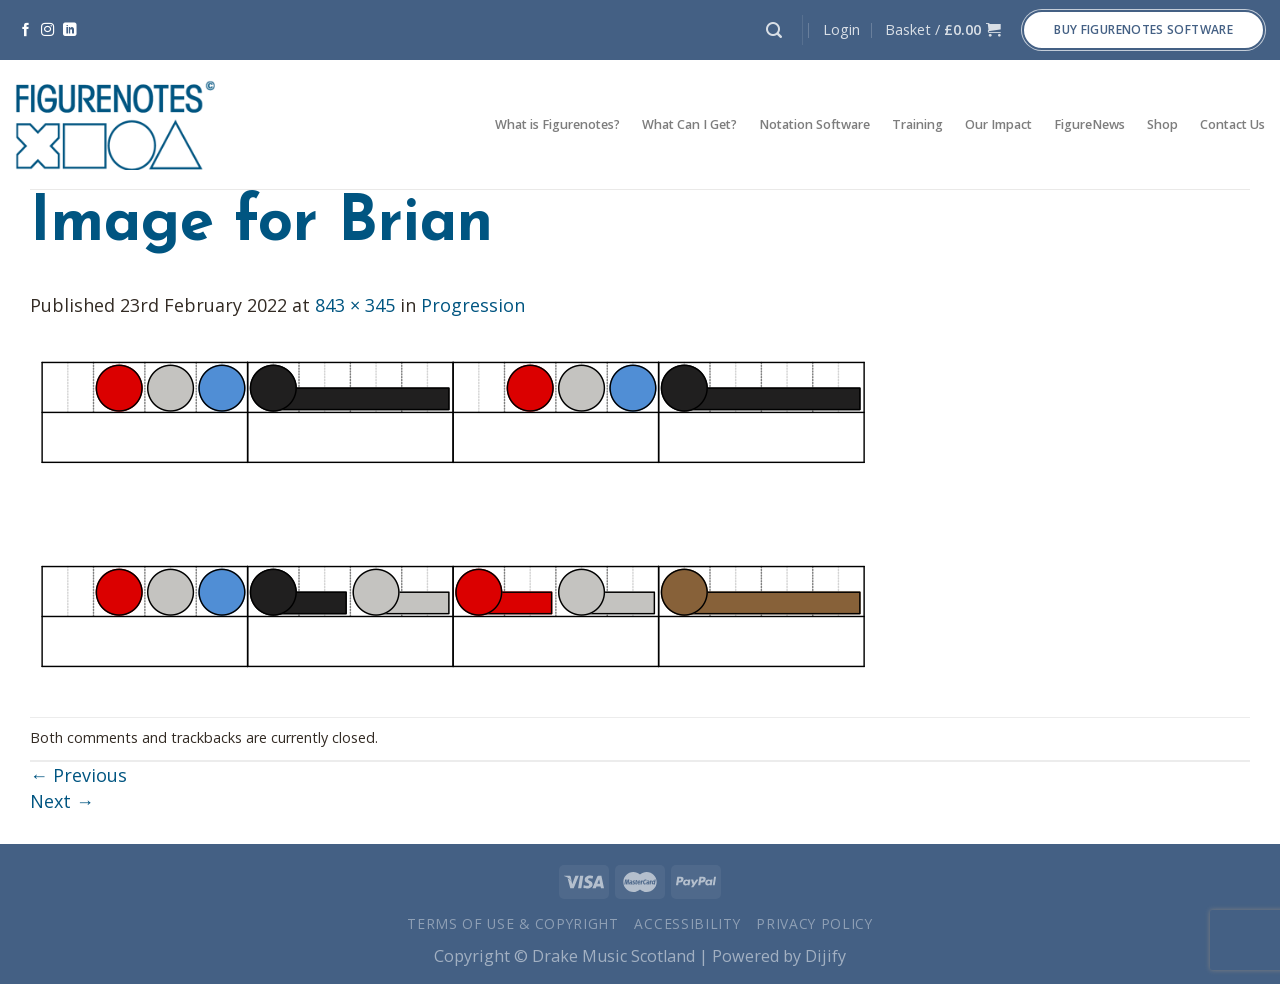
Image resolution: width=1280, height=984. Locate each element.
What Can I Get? (689, 124)
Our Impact (998, 124)
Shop (1162, 124)
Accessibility (687, 923)
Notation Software (814, 124)
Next (62, 801)
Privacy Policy (814, 923)
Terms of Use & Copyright (513, 923)
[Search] (774, 30)
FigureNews (1089, 124)
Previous (78, 775)
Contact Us (1232, 124)
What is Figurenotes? (557, 124)
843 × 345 (355, 305)
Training (917, 124)
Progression (473, 305)
